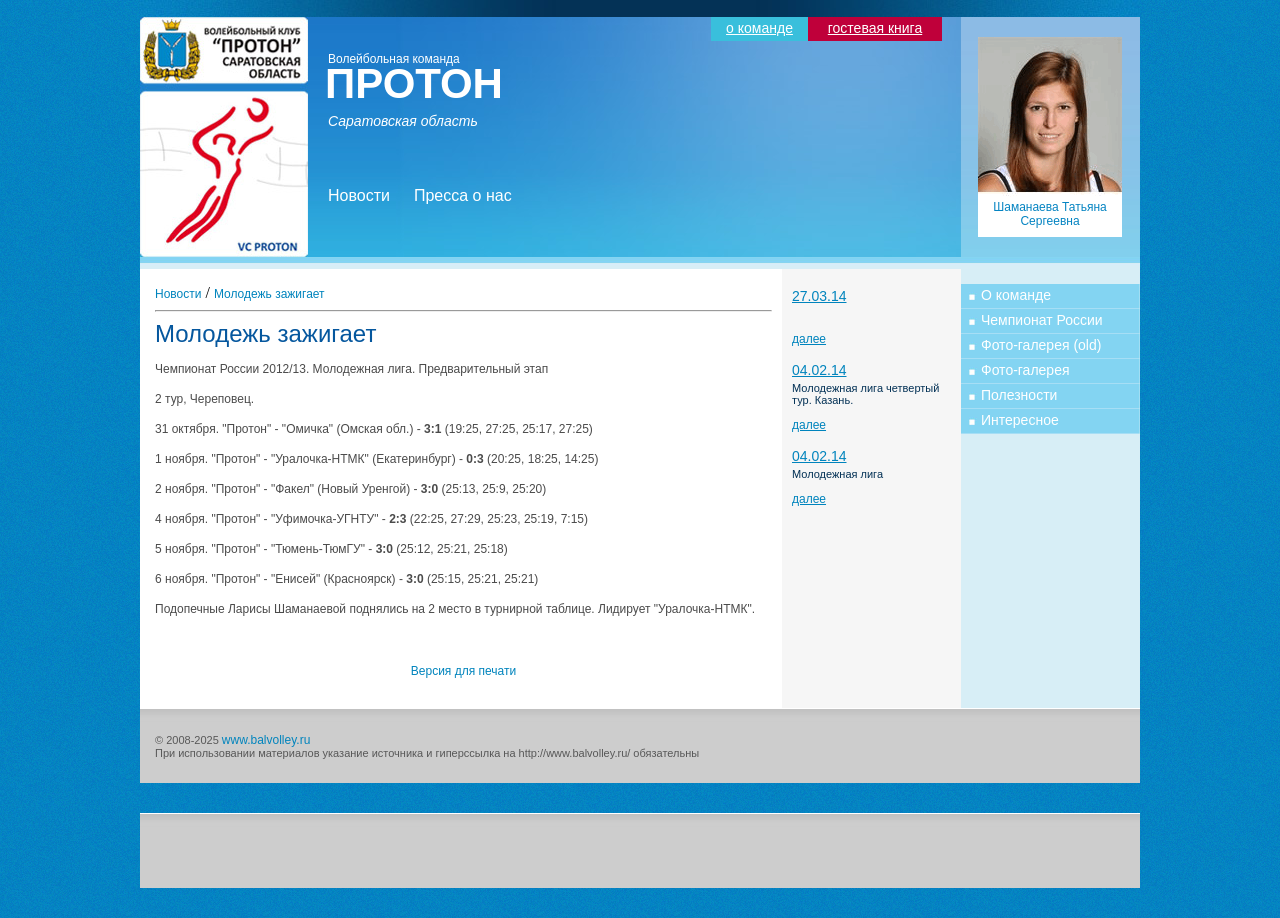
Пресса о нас (463, 195)
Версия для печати (463, 671)
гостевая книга (875, 28)
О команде (1016, 295)
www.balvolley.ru (266, 740)
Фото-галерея (1025, 370)
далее (809, 339)
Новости (359, 195)
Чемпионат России (1042, 320)
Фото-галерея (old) (1041, 345)
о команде (759, 28)
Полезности (1019, 395)
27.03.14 (819, 296)
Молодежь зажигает (269, 294)
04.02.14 (819, 370)
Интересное (1020, 420)
